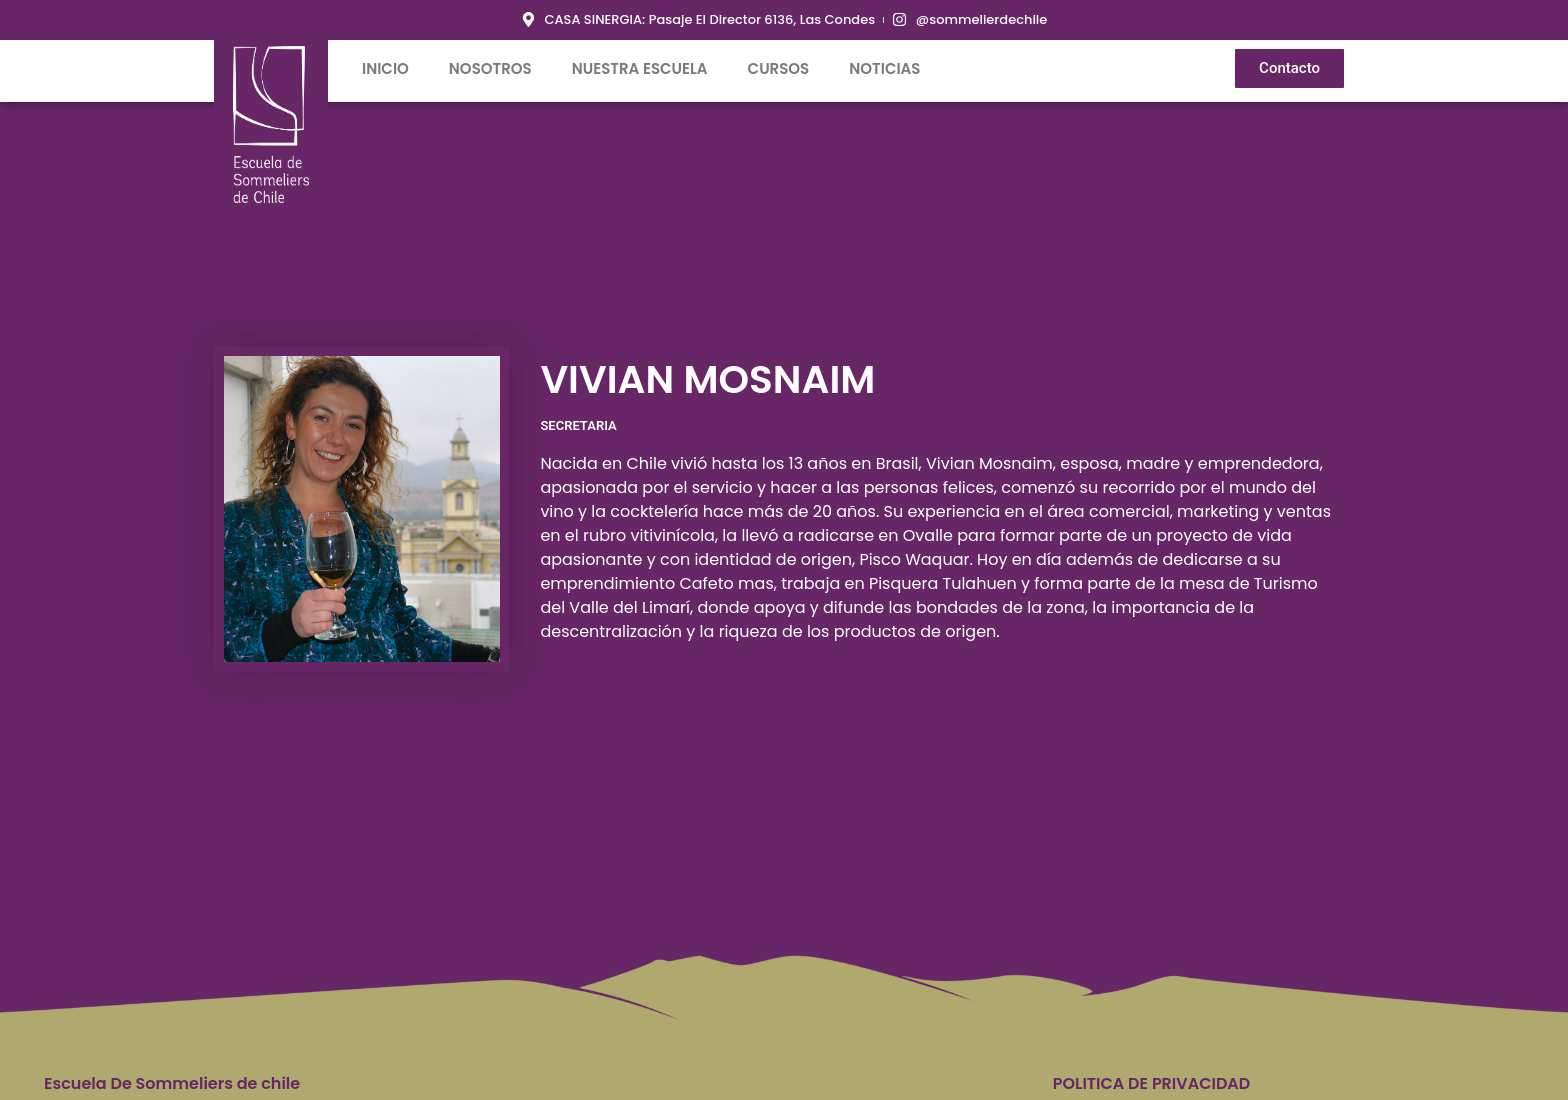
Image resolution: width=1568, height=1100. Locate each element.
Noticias (884, 68)
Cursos (779, 68)
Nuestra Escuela (640, 68)
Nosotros (490, 68)
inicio (385, 68)
